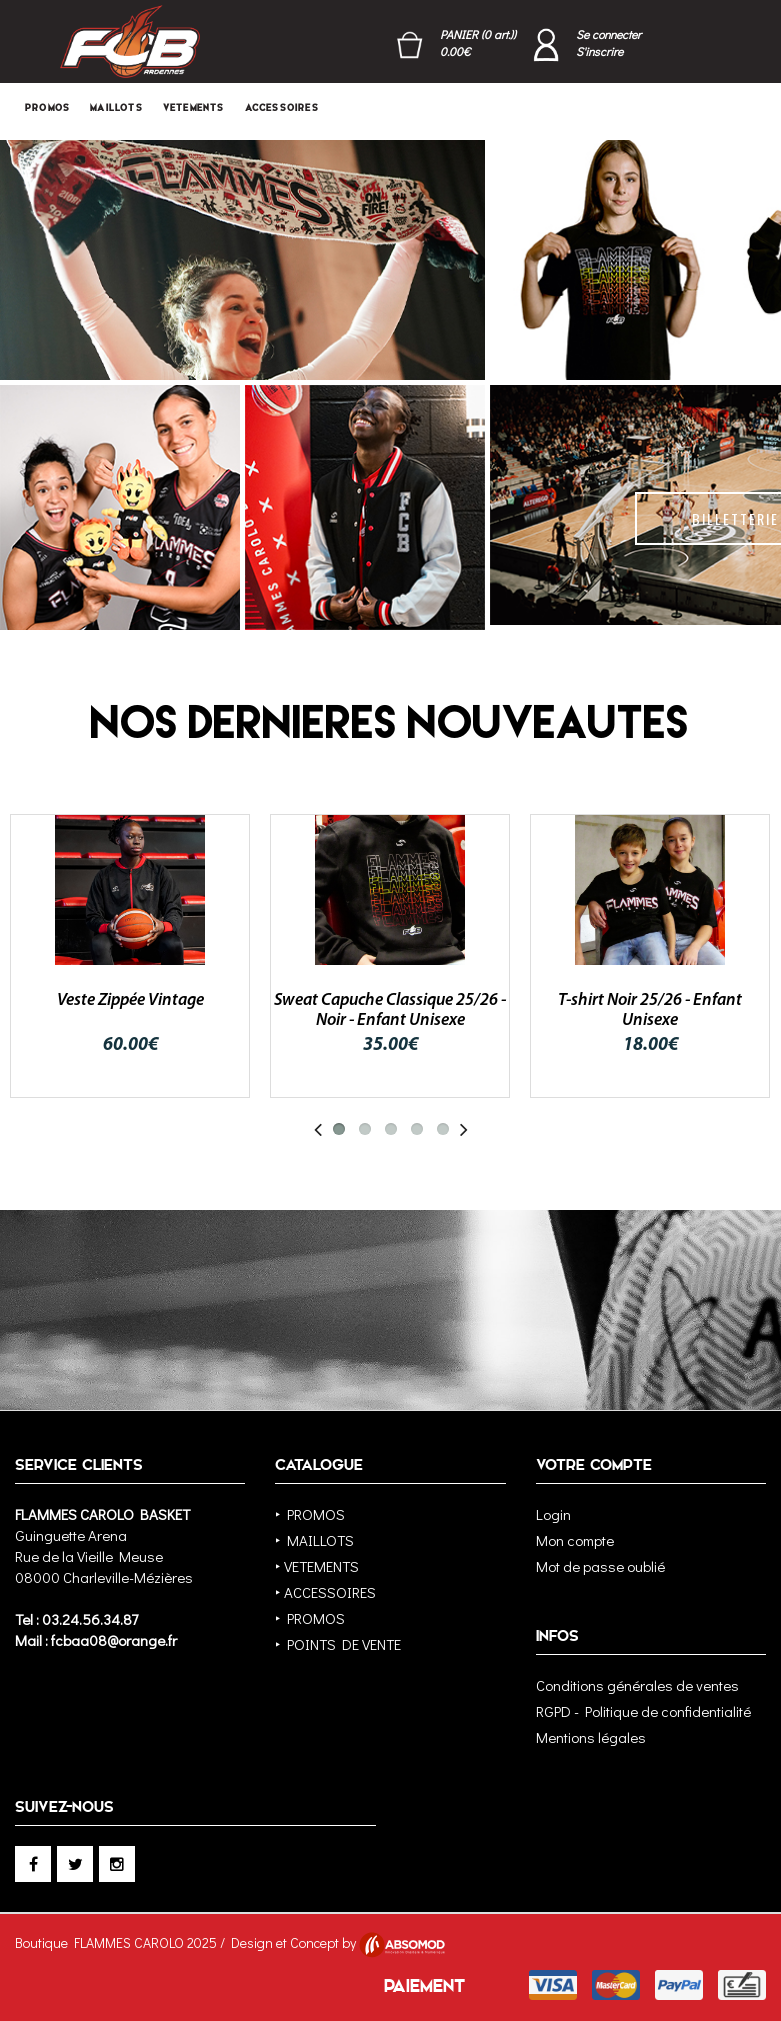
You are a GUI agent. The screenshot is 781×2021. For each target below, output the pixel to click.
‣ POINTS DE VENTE (338, 1644)
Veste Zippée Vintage (130, 1000)
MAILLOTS (116, 108)
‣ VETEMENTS (317, 1566)
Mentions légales (591, 1737)
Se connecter (608, 34)
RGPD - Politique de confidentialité (643, 1711)
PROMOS (47, 108)
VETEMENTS (194, 108)
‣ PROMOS (310, 1514)
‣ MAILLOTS (314, 1540)
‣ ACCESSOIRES (325, 1592)
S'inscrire (599, 51)
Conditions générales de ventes (637, 1685)
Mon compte (575, 1540)
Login (553, 1514)
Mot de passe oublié (600, 1566)
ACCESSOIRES (282, 108)
